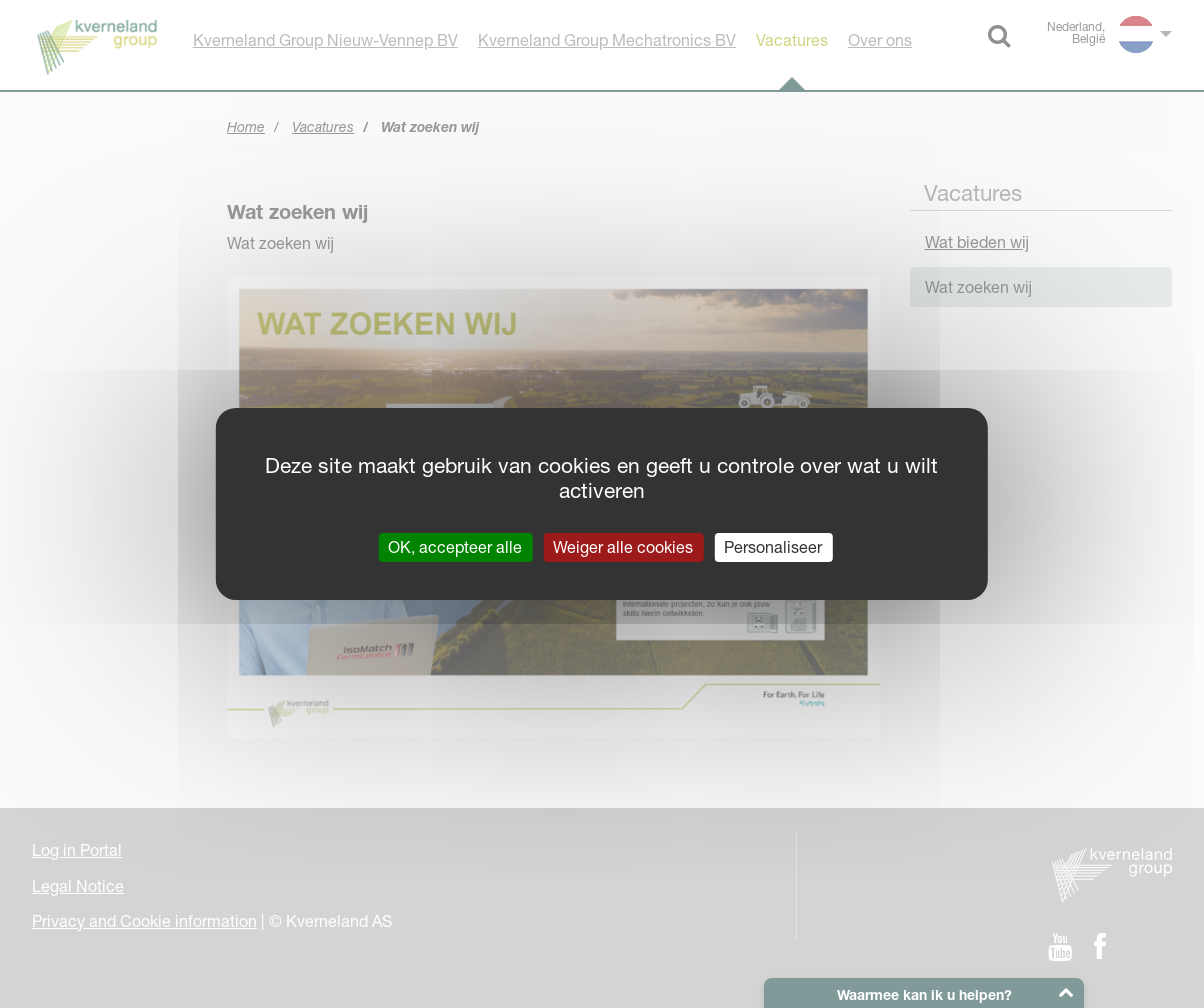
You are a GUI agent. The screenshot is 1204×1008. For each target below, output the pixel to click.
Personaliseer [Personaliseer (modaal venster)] (773, 547)
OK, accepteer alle (455, 547)
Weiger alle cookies (623, 547)
